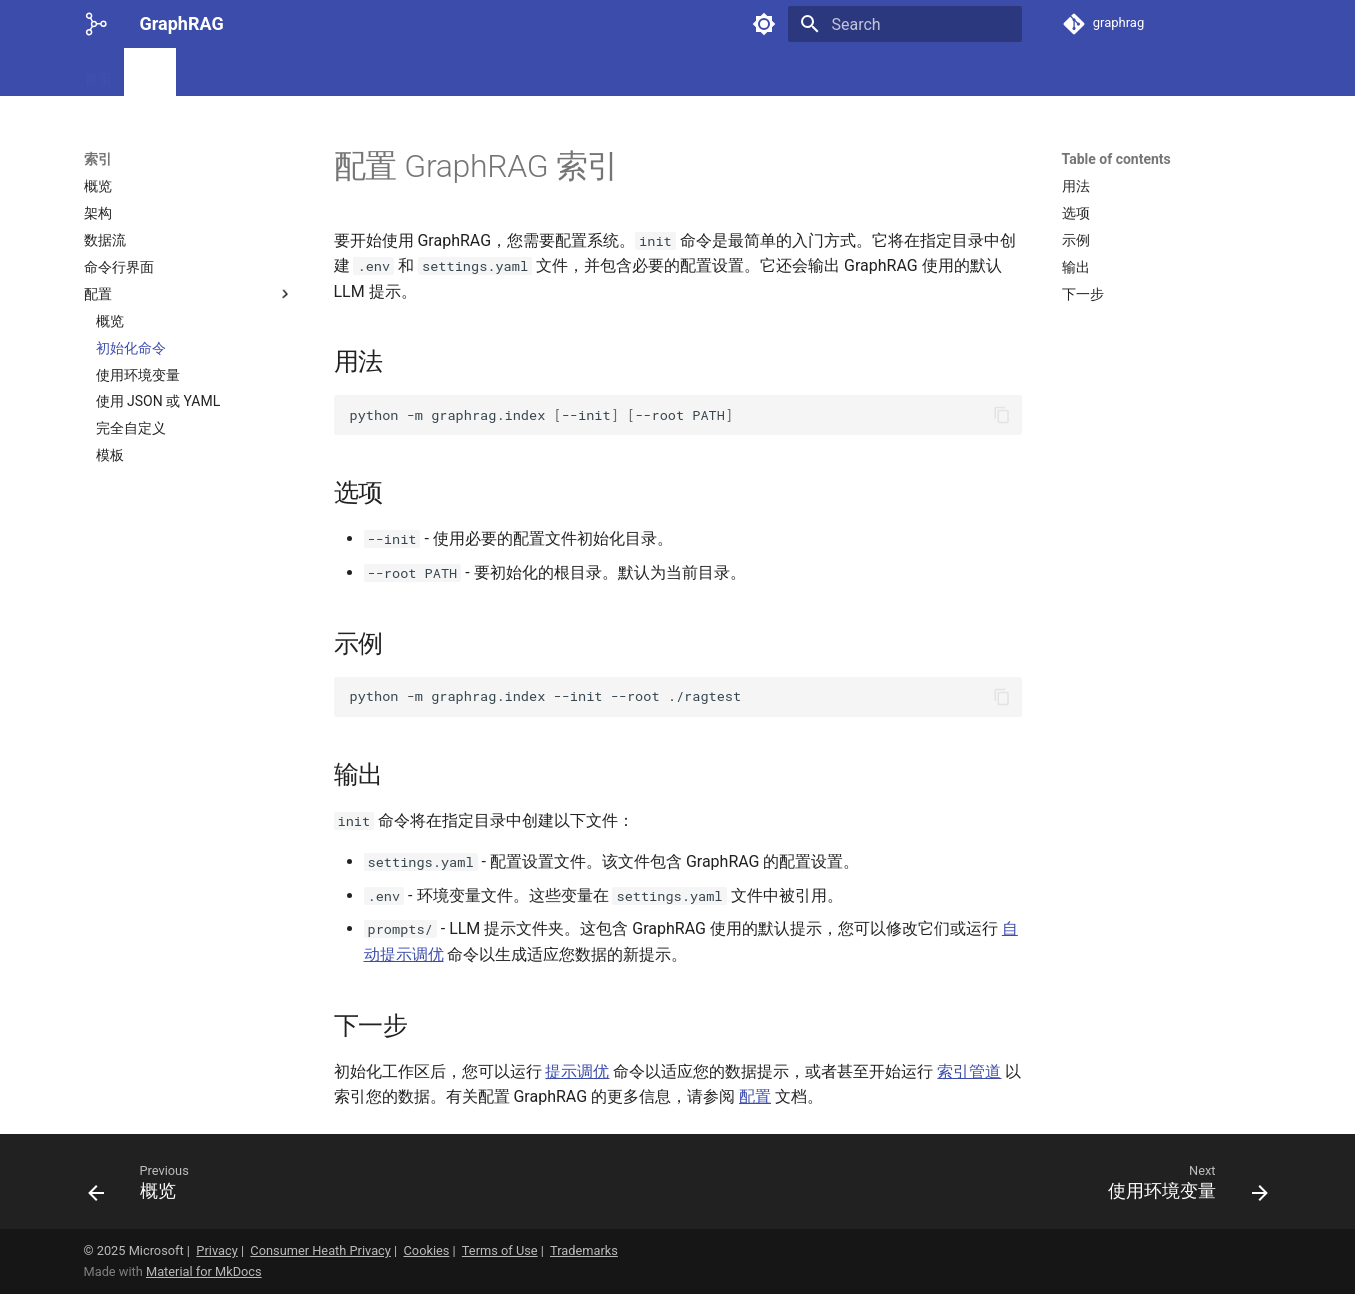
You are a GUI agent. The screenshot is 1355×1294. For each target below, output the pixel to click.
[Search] (905, 24)
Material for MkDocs (204, 1271)
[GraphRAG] (96, 24)
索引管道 (969, 1071)
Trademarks (584, 1250)
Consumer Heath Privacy (320, 1250)
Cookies (427, 1250)
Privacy (216, 1250)
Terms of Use (500, 1250)
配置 (755, 1096)
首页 (98, 73)
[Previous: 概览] (145, 1187)
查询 (282, 73)
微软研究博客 (362, 73)
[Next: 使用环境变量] (1181, 1187)
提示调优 (577, 1071)
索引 (150, 73)
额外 (442, 73)
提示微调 (216, 73)
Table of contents (1116, 159)
